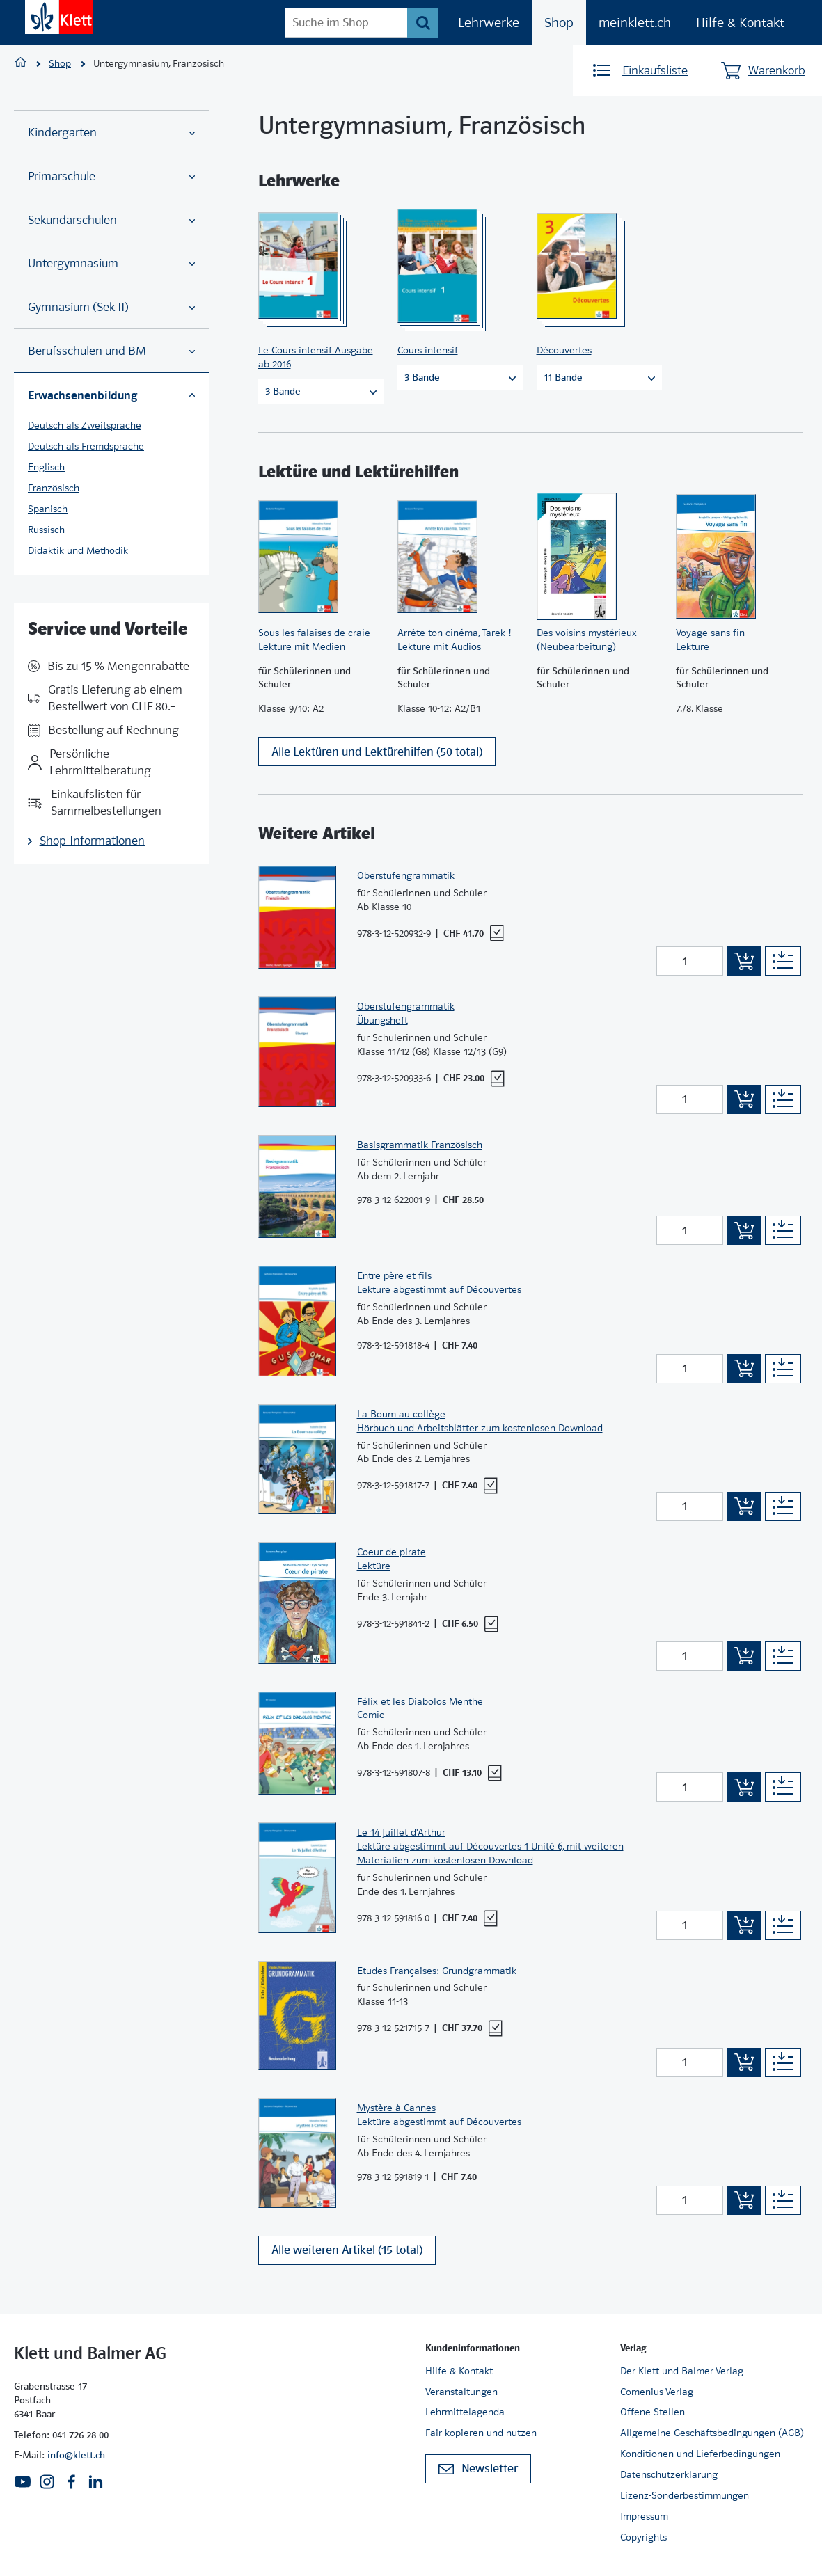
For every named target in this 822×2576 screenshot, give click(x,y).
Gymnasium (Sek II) (111, 307)
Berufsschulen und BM (111, 351)
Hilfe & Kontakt (740, 22)
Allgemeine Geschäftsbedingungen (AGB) (712, 2432)
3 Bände (321, 391)
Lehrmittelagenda (465, 2412)
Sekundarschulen (111, 220)
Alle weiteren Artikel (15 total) (346, 2257)
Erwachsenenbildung (111, 395)
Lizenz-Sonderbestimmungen (684, 2495)
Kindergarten (111, 132)
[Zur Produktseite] (316, 266)
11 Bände (599, 377)
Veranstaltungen (461, 2391)
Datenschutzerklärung (669, 2474)
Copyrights (643, 2537)
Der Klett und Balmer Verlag (681, 2370)
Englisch (46, 467)
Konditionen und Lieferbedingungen (700, 2453)
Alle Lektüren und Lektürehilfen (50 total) (376, 758)
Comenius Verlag (656, 2391)
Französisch (53, 488)
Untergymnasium (111, 263)
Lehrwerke (488, 22)
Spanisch (48, 508)
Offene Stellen (652, 2412)
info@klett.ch (76, 2455)
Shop (559, 22)
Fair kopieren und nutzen (481, 2432)
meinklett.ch (635, 22)
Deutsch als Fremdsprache (86, 446)
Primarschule (111, 176)
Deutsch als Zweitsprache (84, 425)
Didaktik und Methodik (78, 550)
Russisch (46, 529)
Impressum (644, 2516)
